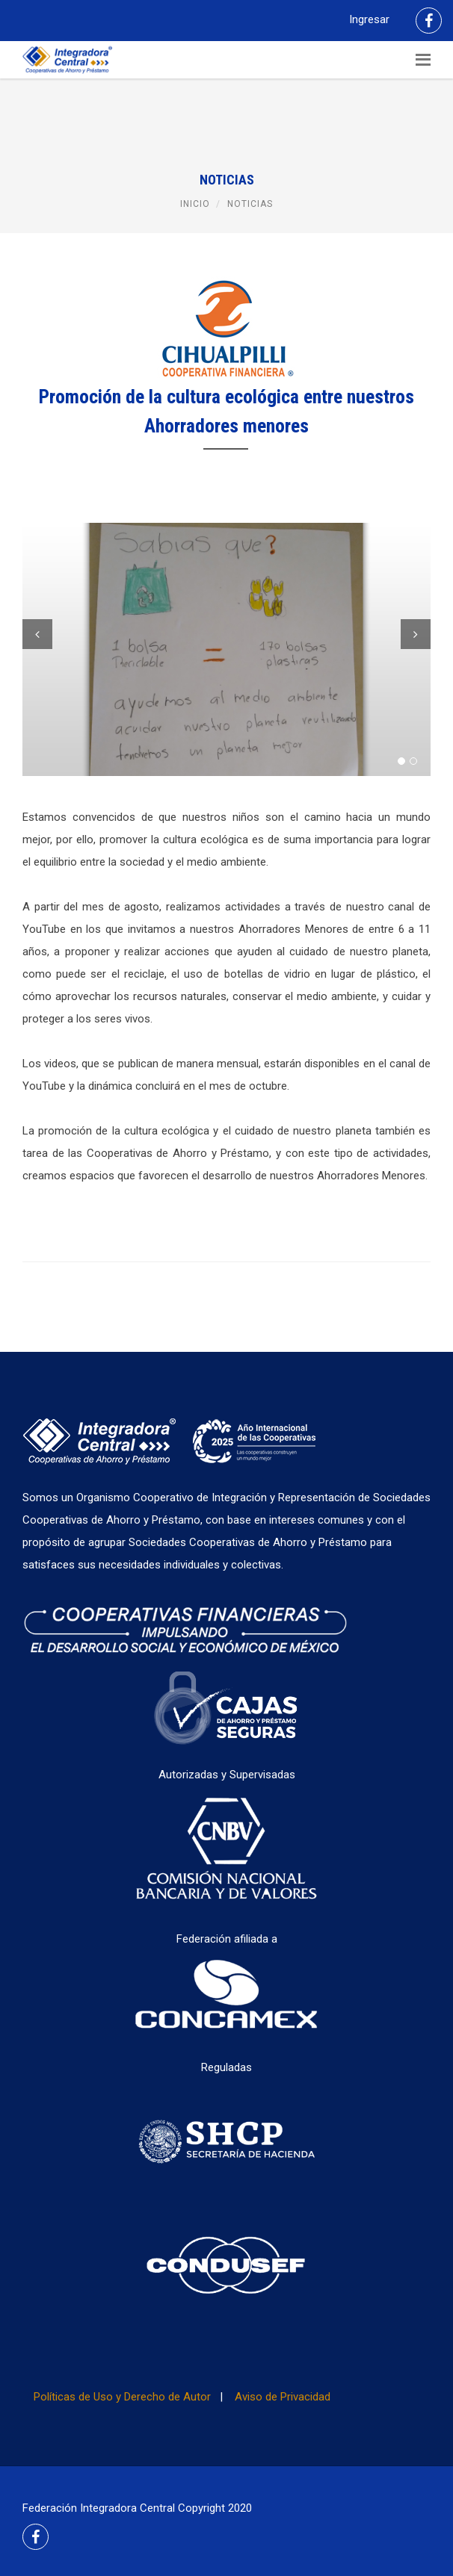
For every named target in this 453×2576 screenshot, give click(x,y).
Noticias (250, 204)
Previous (37, 634)
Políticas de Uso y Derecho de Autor (122, 2396)
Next (416, 634)
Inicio (195, 204)
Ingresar (369, 19)
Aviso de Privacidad (282, 2396)
